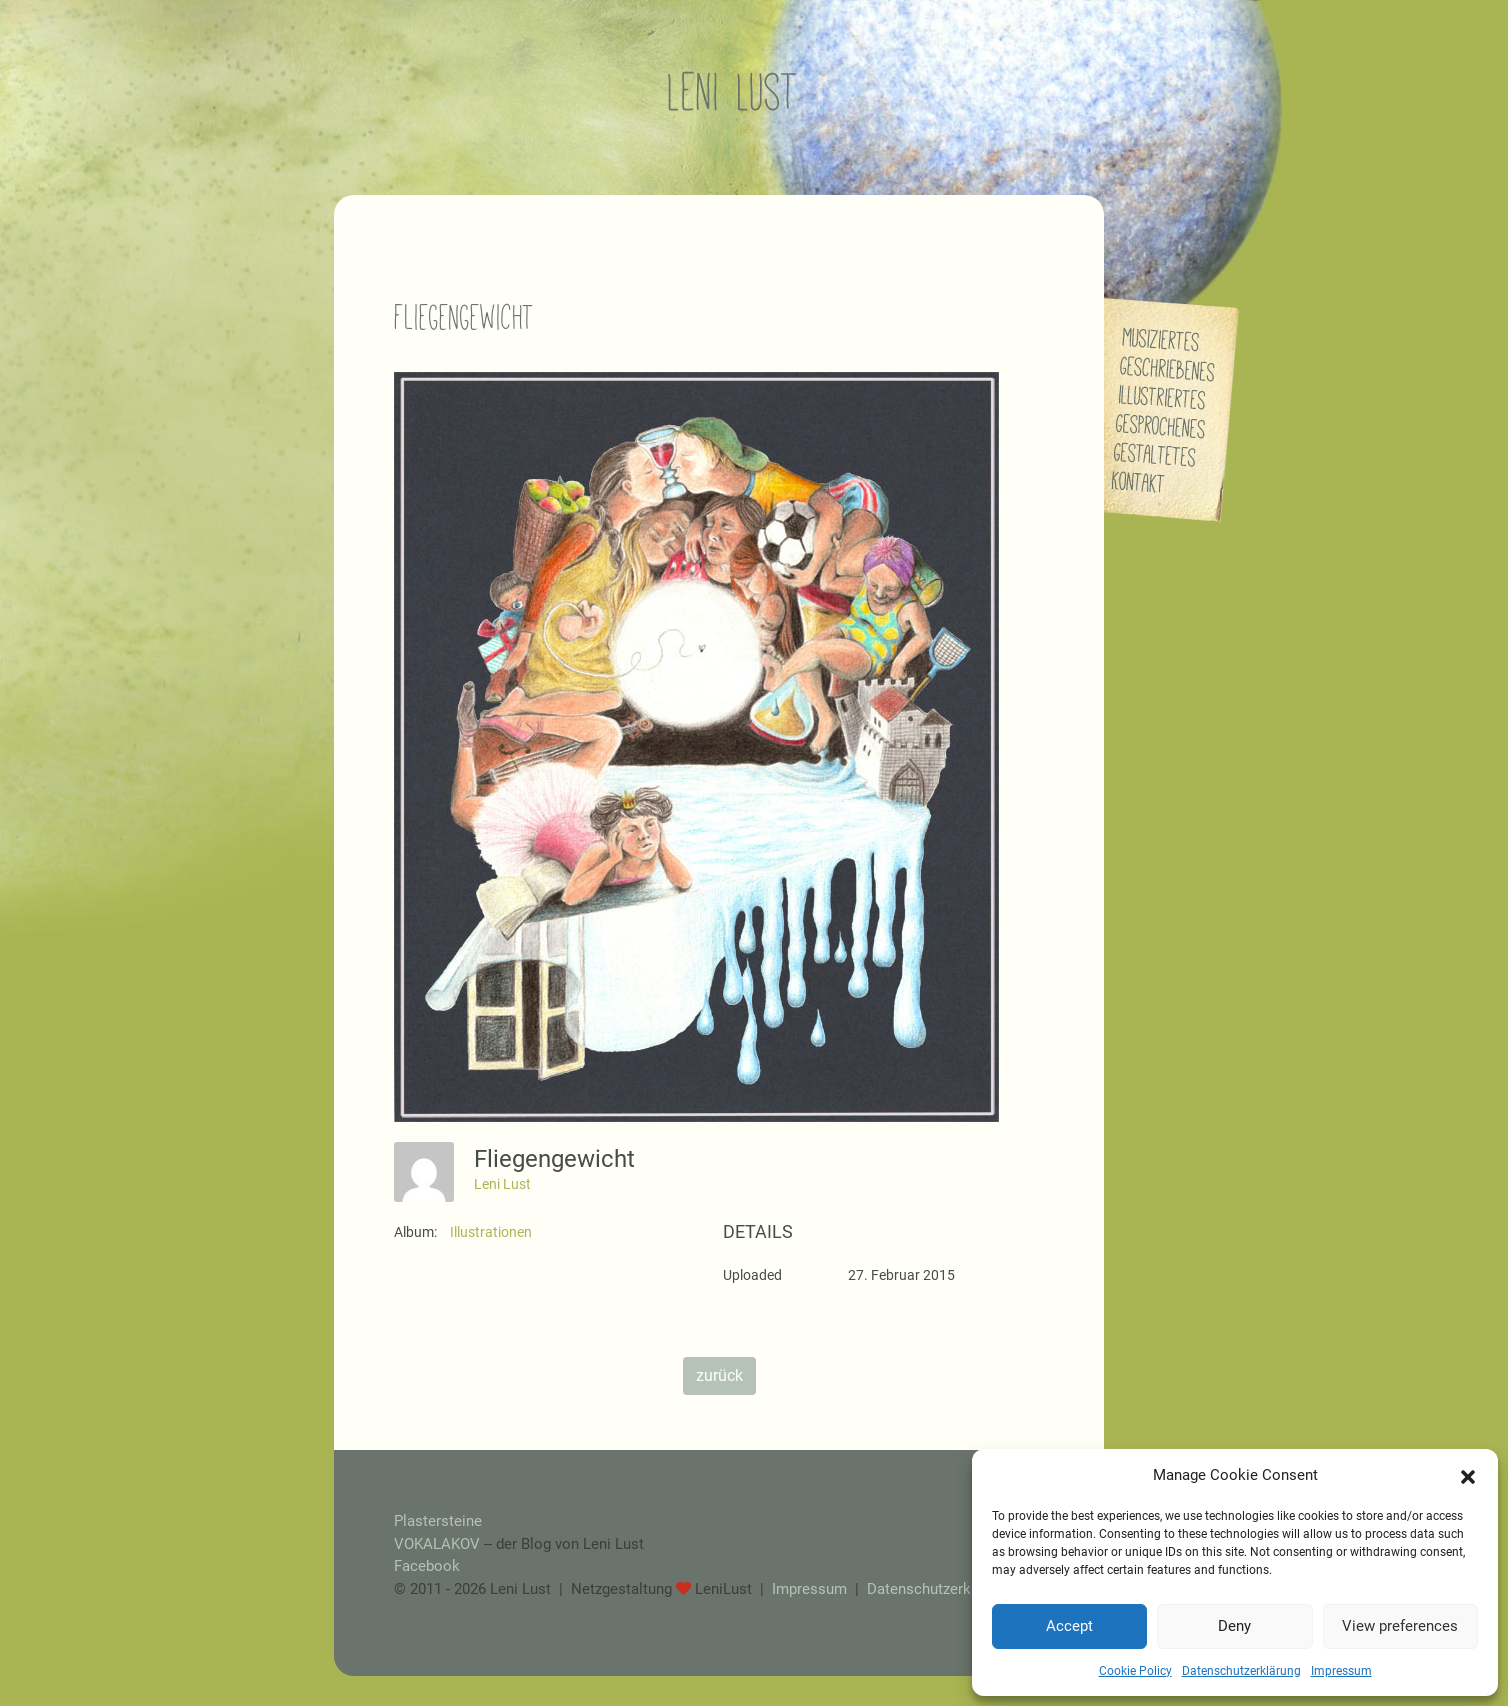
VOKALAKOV (437, 1544)
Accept (1069, 1626)
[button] (1468, 1475)
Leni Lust (502, 1184)
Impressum (1341, 1671)
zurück (719, 1375)
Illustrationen (491, 1232)
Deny (1234, 1626)
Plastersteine (438, 1521)
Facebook (427, 1566)
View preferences (1400, 1626)
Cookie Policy (1135, 1671)
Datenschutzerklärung (1241, 1671)
